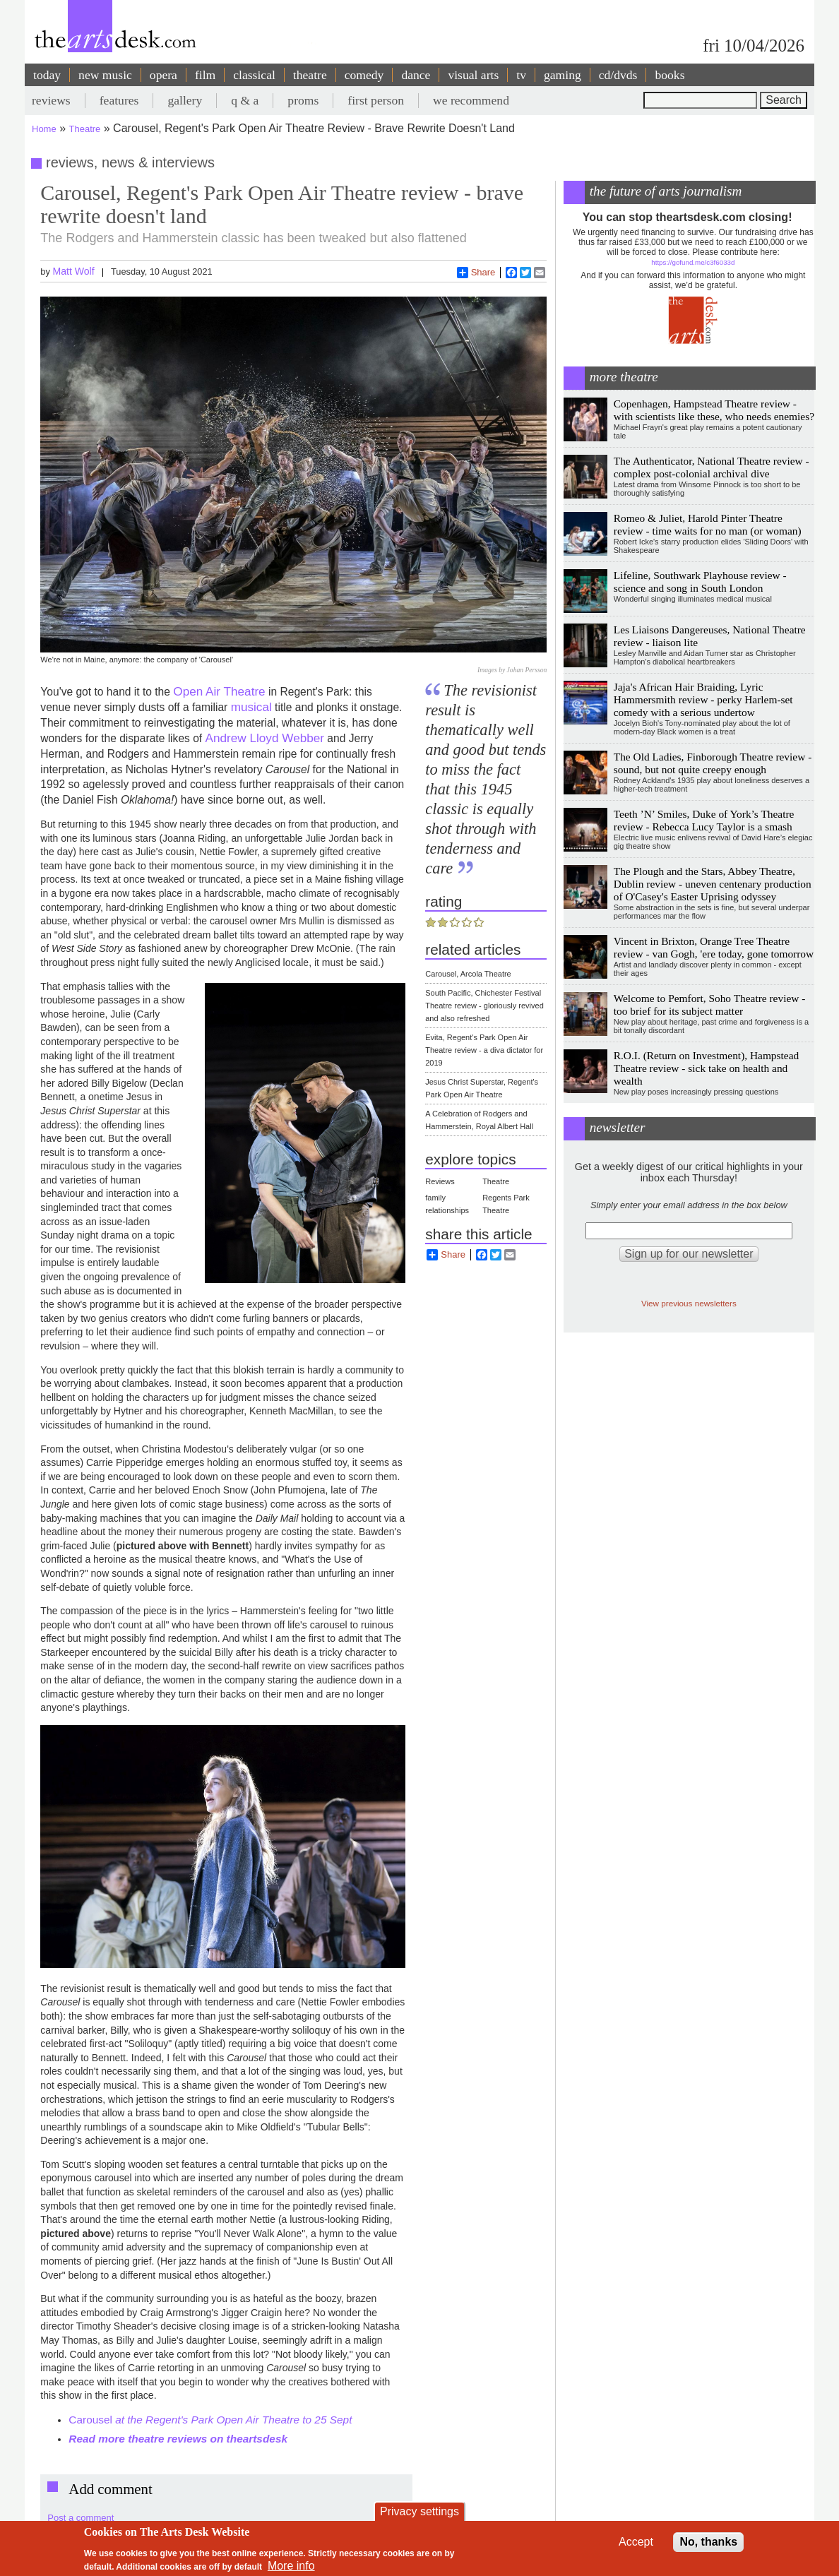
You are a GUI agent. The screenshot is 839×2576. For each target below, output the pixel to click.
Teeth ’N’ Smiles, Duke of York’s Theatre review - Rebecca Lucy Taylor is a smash (704, 820)
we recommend (471, 100)
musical (251, 707)
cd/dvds (618, 75)
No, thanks (708, 2542)
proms (303, 100)
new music (105, 75)
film (205, 75)
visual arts (473, 75)
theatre (310, 75)
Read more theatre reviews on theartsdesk (178, 2439)
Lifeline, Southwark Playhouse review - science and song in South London (700, 581)
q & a (244, 100)
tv (521, 75)
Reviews (440, 1181)
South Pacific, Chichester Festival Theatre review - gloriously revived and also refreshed (484, 1005)
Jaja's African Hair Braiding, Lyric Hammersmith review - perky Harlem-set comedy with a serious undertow (703, 699)
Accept (636, 2542)
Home (44, 129)
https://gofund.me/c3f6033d (692, 262)
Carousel (210, 2420)
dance (415, 75)
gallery (184, 100)
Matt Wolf (73, 271)
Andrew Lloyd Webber (265, 738)
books (669, 75)
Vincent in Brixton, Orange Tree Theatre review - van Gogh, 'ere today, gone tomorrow (714, 947)
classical (254, 75)
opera (163, 75)
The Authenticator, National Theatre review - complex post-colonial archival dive (711, 467)
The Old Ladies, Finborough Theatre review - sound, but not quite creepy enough (713, 763)
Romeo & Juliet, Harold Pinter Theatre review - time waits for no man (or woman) (708, 524)
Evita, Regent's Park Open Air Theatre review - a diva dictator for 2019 (484, 1050)
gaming (562, 75)
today (47, 75)
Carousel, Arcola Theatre (468, 974)
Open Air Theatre (219, 691)
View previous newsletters (689, 1303)
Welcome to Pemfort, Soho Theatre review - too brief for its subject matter (710, 1004)
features (119, 100)
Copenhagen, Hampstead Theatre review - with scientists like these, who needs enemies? (714, 410)
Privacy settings (419, 2511)
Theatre (85, 129)
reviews (51, 100)
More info (291, 2566)
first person (375, 100)
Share (476, 272)
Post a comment (80, 2517)
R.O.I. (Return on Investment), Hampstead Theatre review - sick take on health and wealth (706, 1068)
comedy (364, 75)
